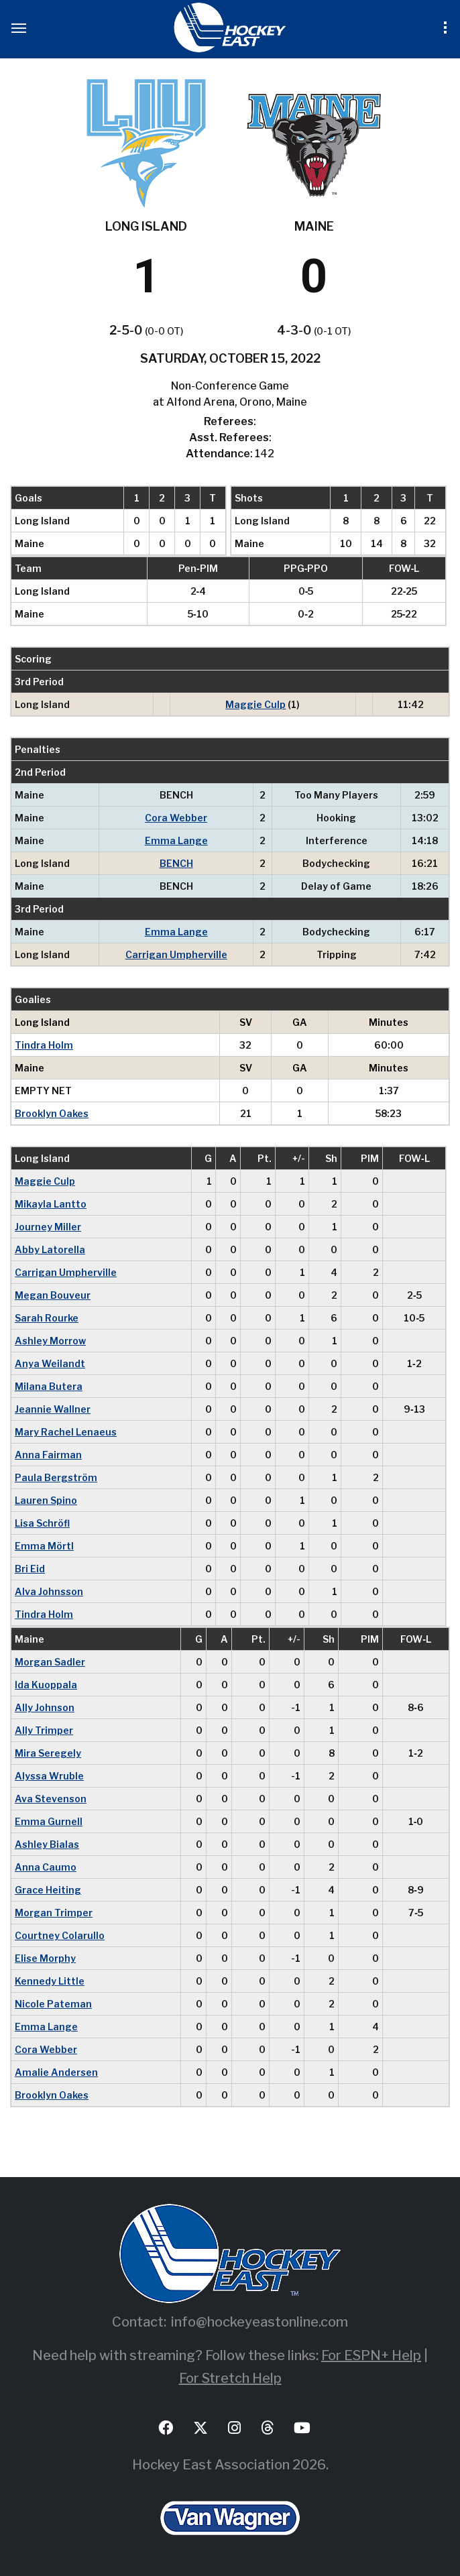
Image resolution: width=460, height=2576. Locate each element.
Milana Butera (48, 1386)
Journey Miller (48, 1226)
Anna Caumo (45, 1867)
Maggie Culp (255, 704)
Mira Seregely (48, 1753)
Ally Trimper (44, 1730)
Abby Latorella (50, 1249)
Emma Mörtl (44, 1546)
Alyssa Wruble (49, 1775)
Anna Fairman (48, 1454)
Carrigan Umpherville (176, 954)
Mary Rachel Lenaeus (66, 1432)
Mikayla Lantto (51, 1204)
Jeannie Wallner (53, 1409)
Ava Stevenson (51, 1798)
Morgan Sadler (50, 1661)
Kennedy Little (49, 1981)
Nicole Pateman (53, 2003)
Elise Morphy (45, 1958)
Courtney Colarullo (60, 1935)
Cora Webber (176, 817)
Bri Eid (30, 1568)
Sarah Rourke (46, 1318)
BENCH (176, 863)
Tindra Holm (44, 1045)
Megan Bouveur (53, 1295)
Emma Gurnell (48, 1821)
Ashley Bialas (47, 1844)
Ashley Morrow (50, 1340)
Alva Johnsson (49, 1591)
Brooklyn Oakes (52, 1113)
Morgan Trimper (54, 1912)
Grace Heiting (48, 1889)
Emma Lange (176, 840)
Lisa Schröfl (42, 1523)
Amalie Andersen (56, 2072)
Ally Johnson (44, 1707)
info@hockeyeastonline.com (259, 2322)
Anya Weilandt (50, 1363)
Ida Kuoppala (46, 1684)
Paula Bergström (56, 1477)
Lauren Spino (46, 1500)
